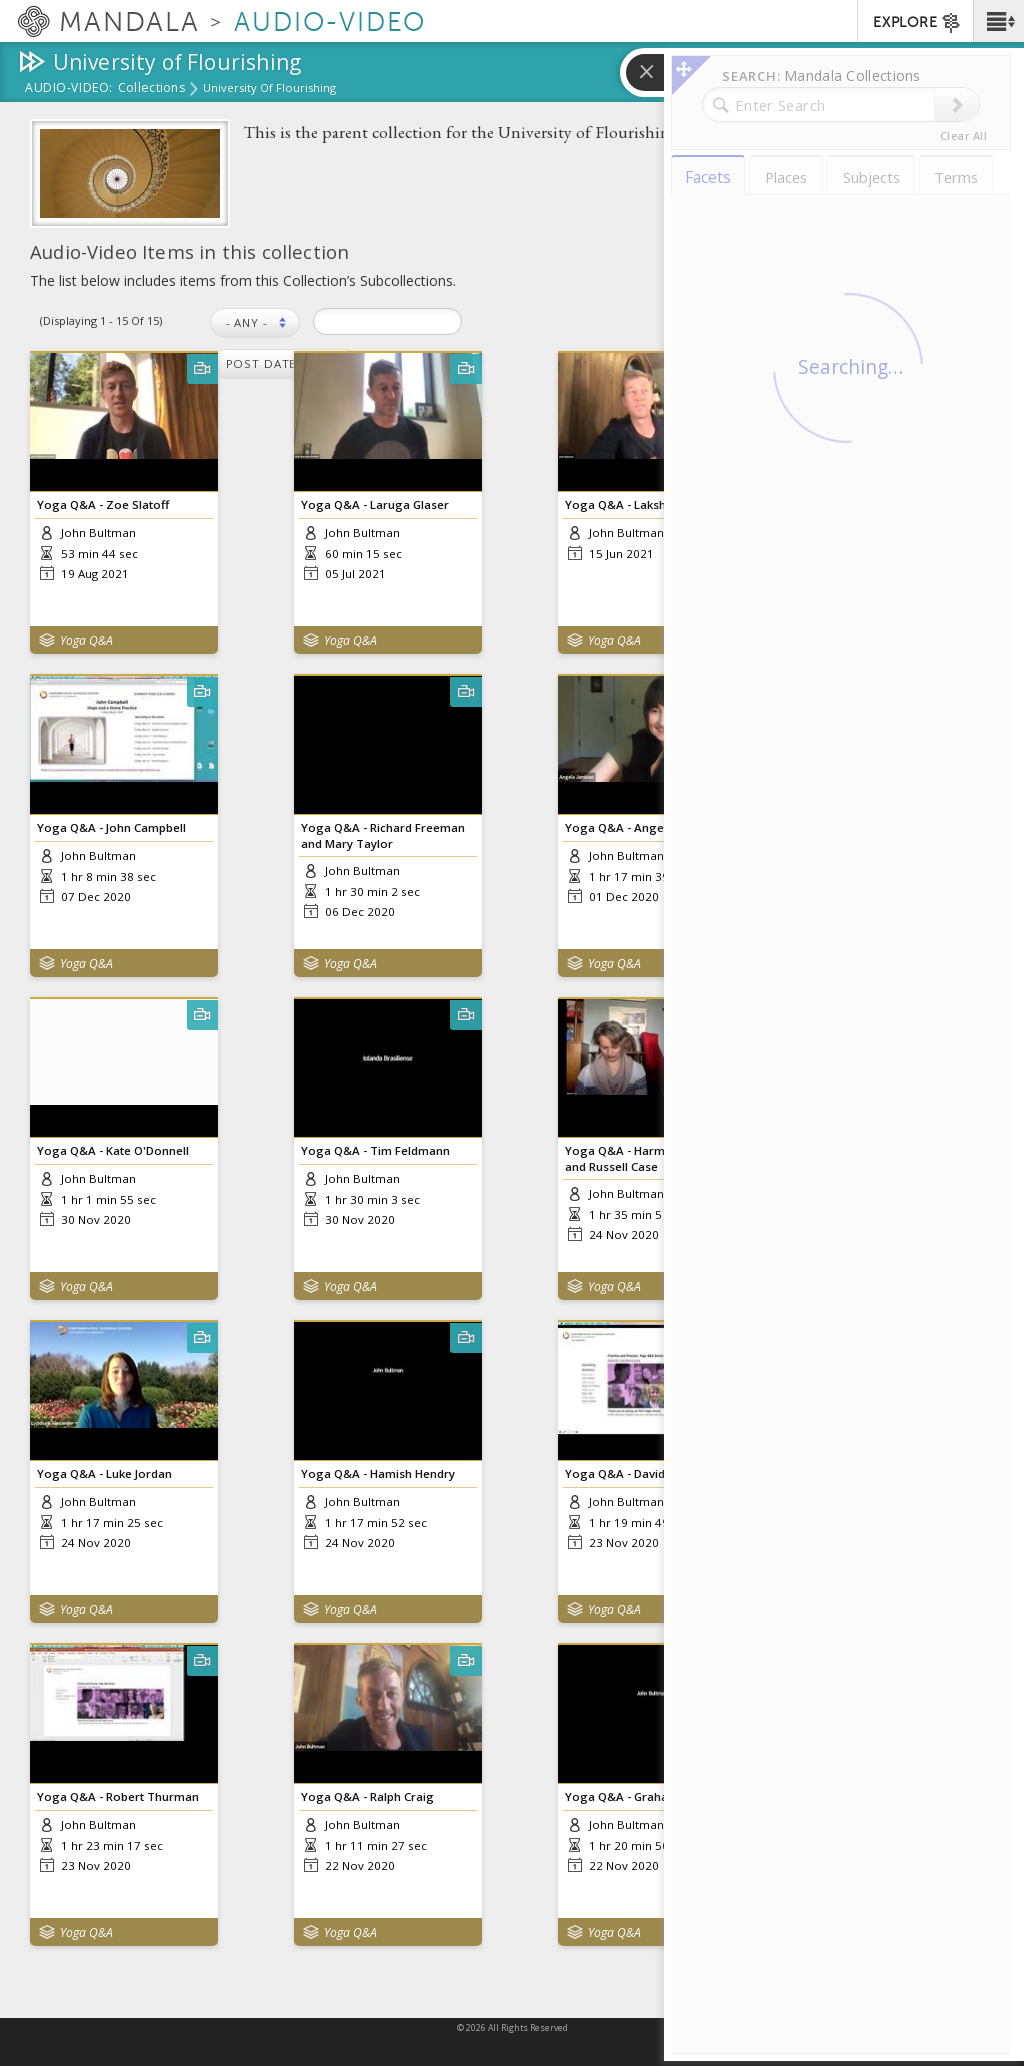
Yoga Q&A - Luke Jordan (104, 1473)
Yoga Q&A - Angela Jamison (643, 827)
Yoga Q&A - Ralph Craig (367, 1796)
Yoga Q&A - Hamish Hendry (378, 1473)
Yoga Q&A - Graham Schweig (647, 1796)
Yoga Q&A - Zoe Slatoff (103, 504)
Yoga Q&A (86, 640)
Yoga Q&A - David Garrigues (644, 1473)
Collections (151, 89)
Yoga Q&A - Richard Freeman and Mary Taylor (383, 835)
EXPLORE (917, 23)
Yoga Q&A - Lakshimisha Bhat (648, 504)
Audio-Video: (69, 89)
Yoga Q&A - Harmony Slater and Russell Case (643, 1158)
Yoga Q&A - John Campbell (111, 827)
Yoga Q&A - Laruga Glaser (375, 504)
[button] (998, 21)
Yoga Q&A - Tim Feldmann (375, 1150)
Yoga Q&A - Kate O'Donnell (113, 1150)
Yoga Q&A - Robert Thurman (118, 1796)
